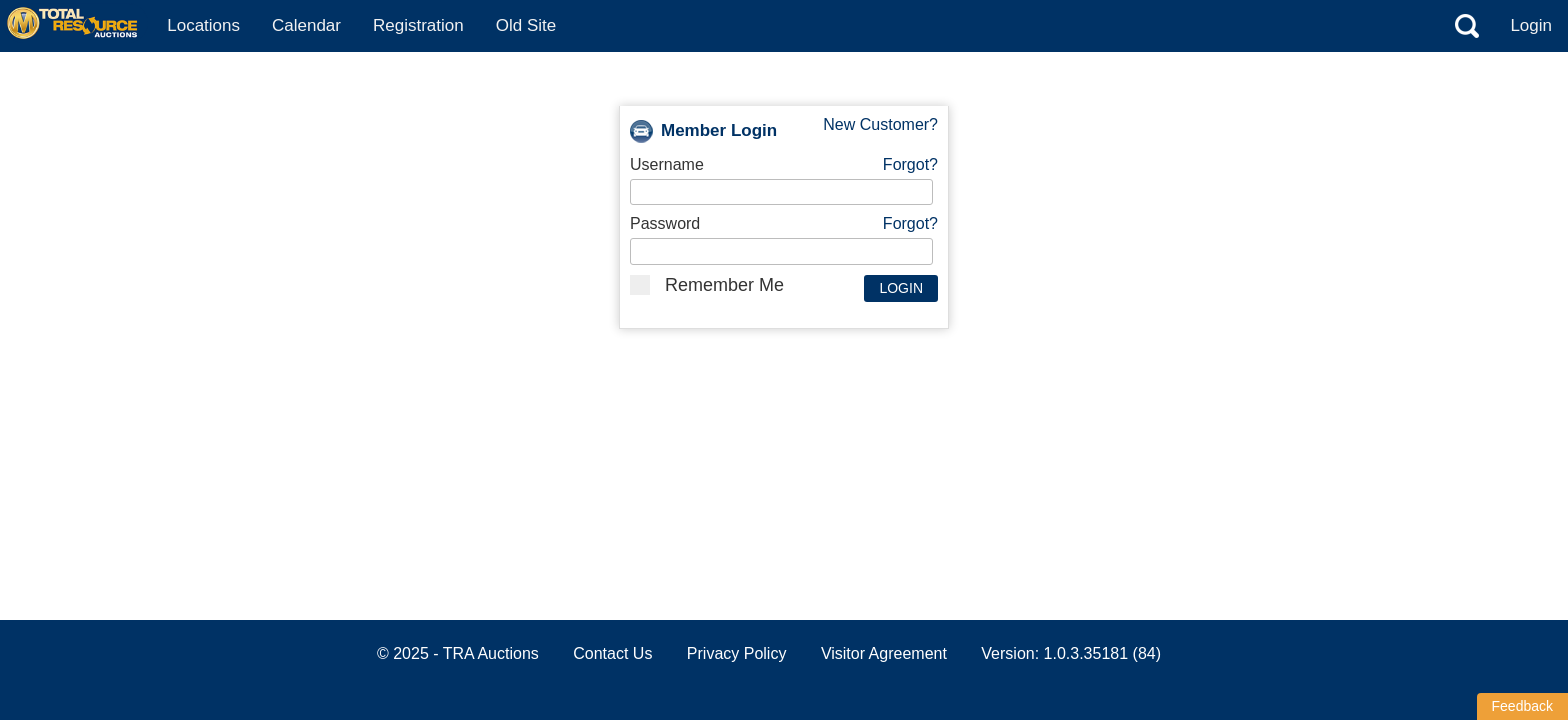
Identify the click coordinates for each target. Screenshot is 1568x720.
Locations (203, 25)
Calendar (306, 25)
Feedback (1522, 706)
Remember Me (707, 285)
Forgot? (910, 164)
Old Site (526, 25)
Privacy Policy (737, 653)
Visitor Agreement (884, 653)
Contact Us (612, 653)
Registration (418, 25)
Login (1531, 25)
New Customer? (880, 124)
